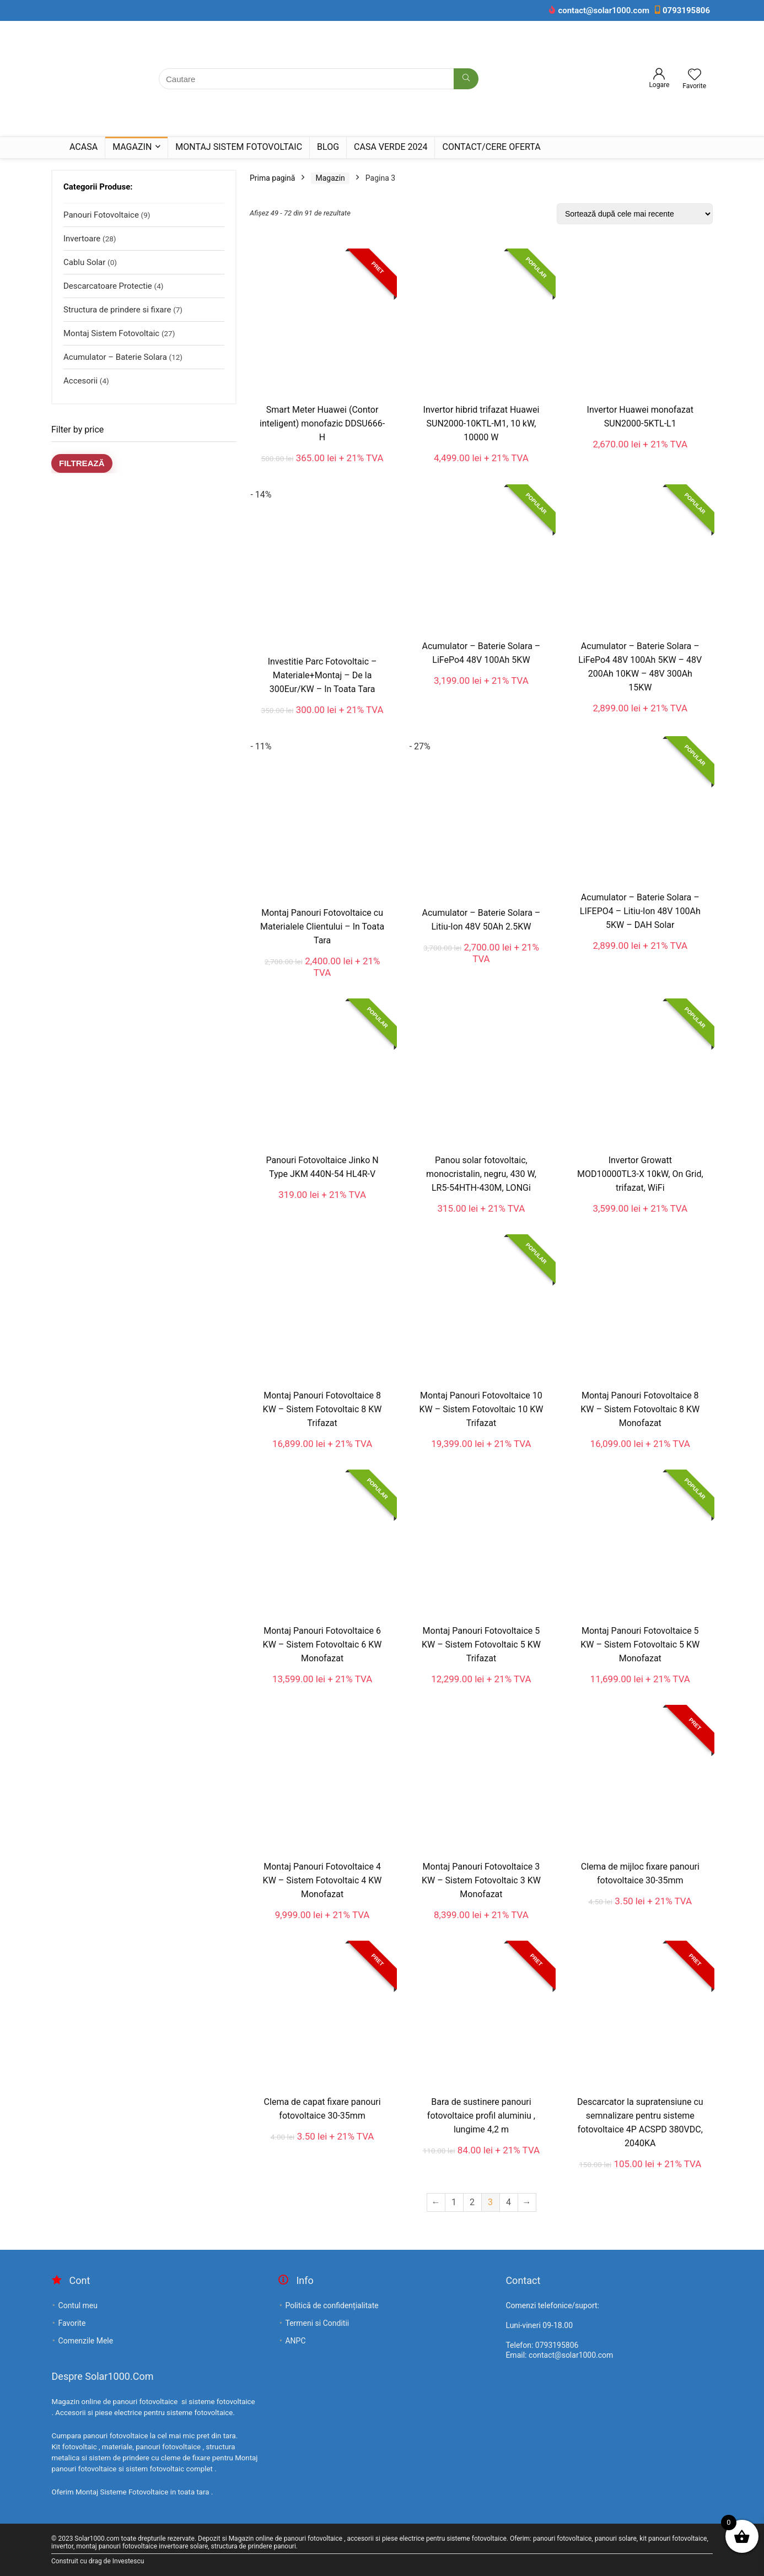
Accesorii (80, 381)
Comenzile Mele (86, 2340)
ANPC (295, 2340)
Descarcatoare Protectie (107, 286)
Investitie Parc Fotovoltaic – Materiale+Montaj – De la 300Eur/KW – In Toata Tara (322, 675)
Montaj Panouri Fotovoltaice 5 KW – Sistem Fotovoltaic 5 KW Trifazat (481, 1644)
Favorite (72, 2323)
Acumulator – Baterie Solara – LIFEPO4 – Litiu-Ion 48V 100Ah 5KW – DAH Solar (640, 911)
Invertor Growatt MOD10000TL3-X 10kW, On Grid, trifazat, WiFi (640, 1174)
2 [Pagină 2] (472, 2202)
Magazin (132, 147)
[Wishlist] (694, 75)
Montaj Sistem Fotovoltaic (238, 147)
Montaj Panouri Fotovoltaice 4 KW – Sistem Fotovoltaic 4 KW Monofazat (322, 1880)
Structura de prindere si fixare (117, 310)
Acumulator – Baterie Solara (115, 357)
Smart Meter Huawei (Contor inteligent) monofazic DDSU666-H (322, 423)
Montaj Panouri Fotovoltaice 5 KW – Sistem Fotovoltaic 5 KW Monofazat (640, 1644)
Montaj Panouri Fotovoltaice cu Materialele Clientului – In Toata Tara (322, 927)
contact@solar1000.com (603, 10)
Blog (328, 147)
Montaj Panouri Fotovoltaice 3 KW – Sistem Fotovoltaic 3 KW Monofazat (481, 1880)
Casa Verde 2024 (390, 147)
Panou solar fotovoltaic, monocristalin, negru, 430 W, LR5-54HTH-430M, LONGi (481, 1174)
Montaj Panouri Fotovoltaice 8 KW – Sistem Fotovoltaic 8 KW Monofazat (640, 1409)
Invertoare (81, 239)
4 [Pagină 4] (508, 2202)
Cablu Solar (84, 262)
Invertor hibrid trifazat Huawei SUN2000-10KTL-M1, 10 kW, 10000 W (481, 423)
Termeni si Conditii (317, 2323)
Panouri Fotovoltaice (101, 215)
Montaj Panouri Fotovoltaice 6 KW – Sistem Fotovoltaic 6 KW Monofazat (322, 1644)
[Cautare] (466, 78)
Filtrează (82, 463)
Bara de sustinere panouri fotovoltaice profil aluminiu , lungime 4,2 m (481, 2116)
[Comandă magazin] (635, 213)
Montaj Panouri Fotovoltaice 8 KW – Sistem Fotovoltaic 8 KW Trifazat (322, 1409)
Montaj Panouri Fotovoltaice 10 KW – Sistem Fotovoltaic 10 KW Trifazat (481, 1409)
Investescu (128, 2561)
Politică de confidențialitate (331, 2305)
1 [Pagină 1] (453, 2202)
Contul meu (78, 2305)
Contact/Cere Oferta (491, 147)
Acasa (83, 147)
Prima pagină (272, 178)
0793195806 (686, 10)
